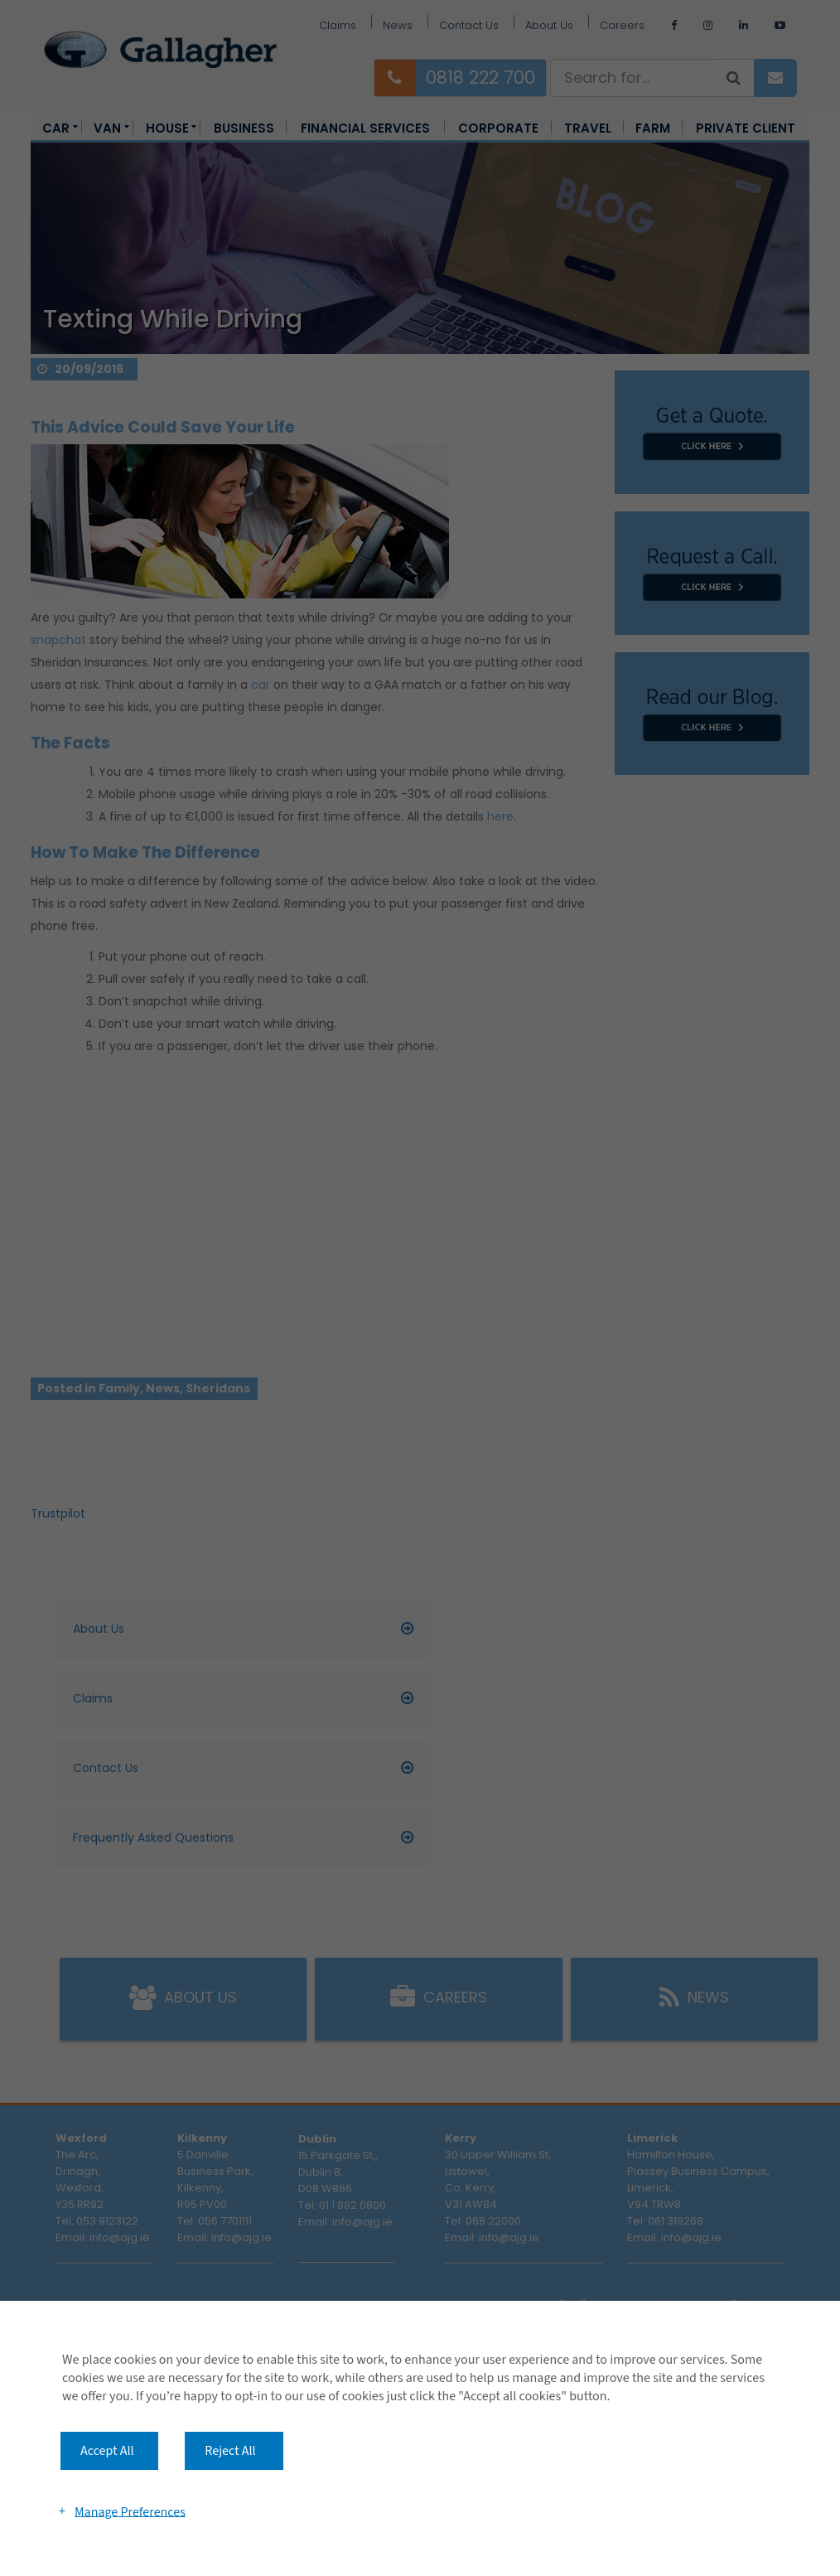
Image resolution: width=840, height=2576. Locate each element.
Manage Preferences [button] (130, 2511)
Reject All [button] (230, 2451)
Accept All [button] (107, 2451)
